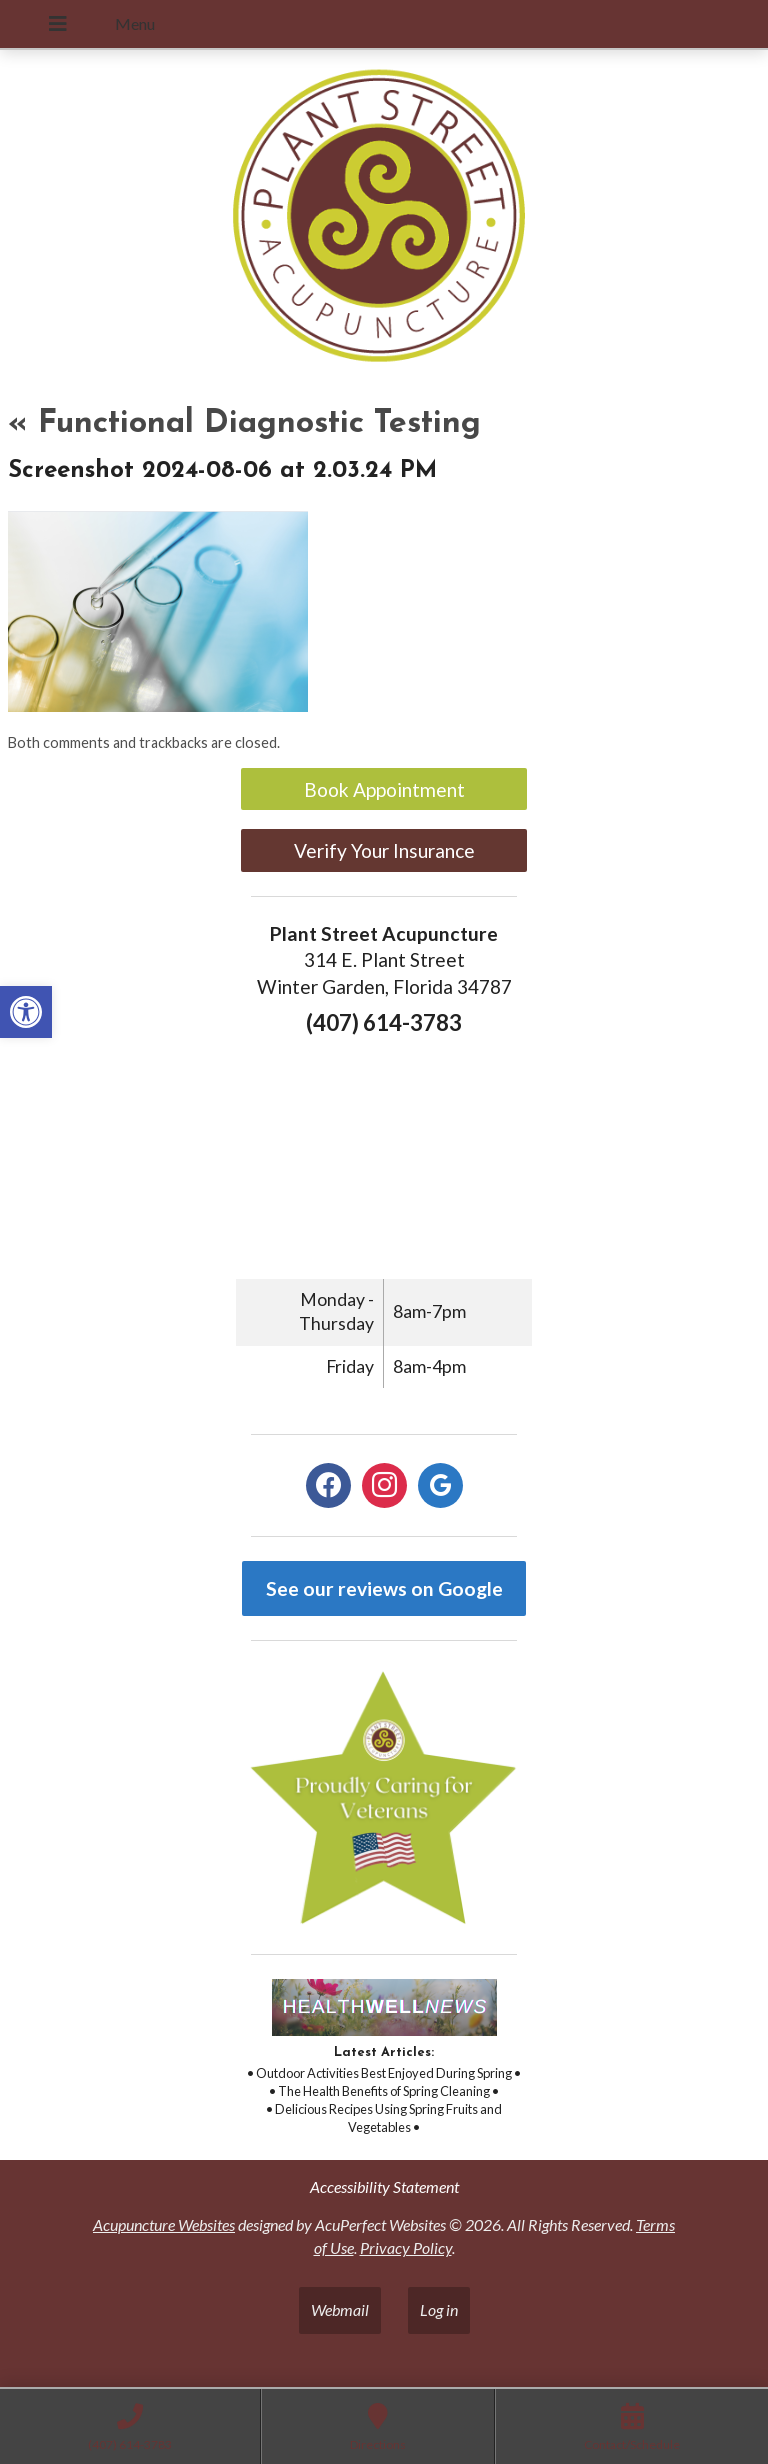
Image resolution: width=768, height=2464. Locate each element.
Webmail (340, 2309)
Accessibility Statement (384, 2186)
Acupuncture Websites (164, 2224)
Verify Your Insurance (384, 850)
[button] (26, 1012)
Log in (439, 2309)
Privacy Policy (406, 2247)
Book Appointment (384, 789)
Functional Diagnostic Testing (244, 424)
